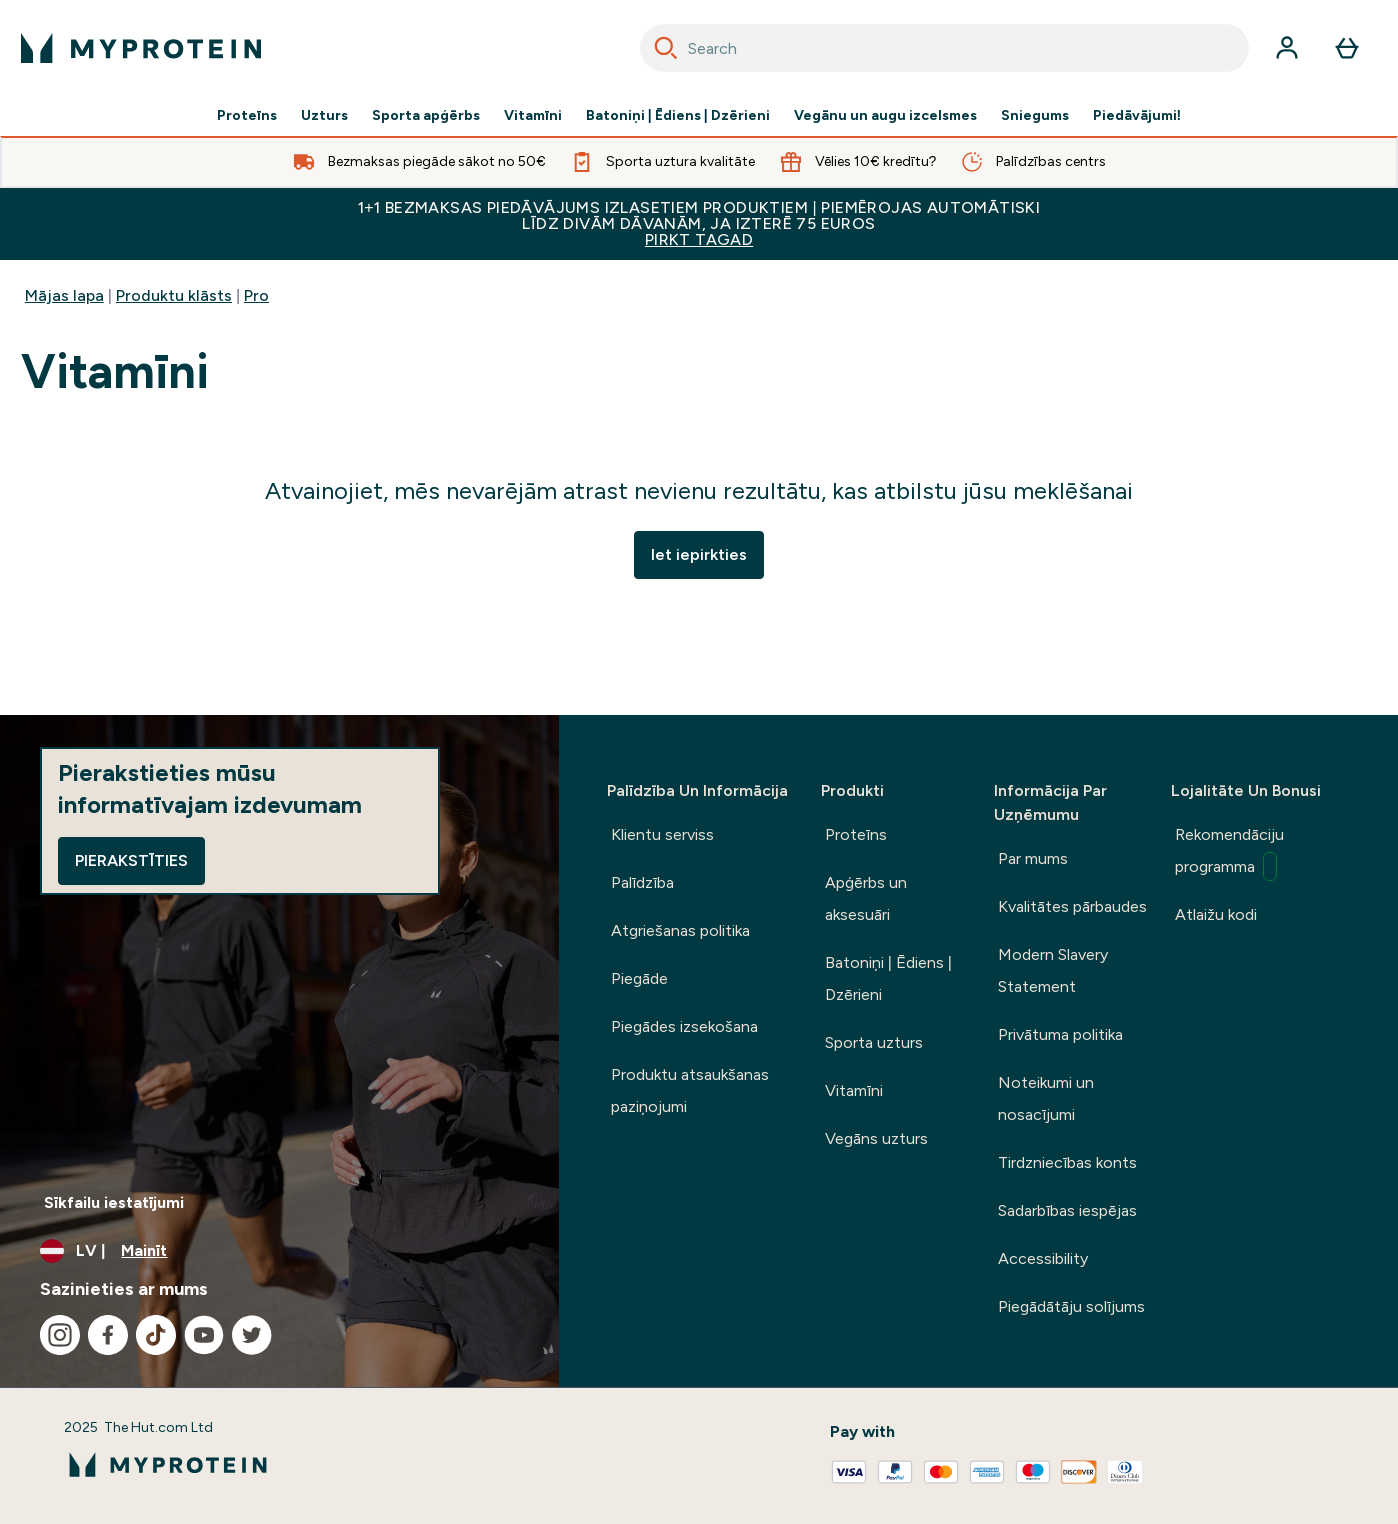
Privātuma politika (1060, 1034)
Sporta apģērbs (426, 116)
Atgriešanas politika (680, 930)
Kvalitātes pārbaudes (1072, 906)
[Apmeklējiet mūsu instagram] (60, 1335)
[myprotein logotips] (141, 48)
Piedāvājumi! (1137, 116)
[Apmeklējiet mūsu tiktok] (156, 1335)
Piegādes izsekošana (684, 1026)
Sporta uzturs (874, 1042)
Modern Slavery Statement (1053, 970)
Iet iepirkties (699, 554)
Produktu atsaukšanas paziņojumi (690, 1090)
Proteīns (247, 116)
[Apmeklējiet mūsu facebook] (108, 1335)
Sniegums (1035, 116)
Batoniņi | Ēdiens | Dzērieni (678, 116)
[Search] (666, 48)
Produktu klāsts (174, 295)
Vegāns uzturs (876, 1138)
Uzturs (324, 116)
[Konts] (1287, 48)
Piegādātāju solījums (1071, 1306)
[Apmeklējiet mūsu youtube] (204, 1335)
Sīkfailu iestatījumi (114, 1202)
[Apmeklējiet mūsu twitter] (252, 1335)
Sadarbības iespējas (1067, 1210)
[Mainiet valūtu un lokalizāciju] (279, 1251)
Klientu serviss (662, 834)
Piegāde (639, 978)
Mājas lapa (64, 295)
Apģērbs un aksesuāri (866, 898)
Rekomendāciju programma (1229, 853)
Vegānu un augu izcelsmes (885, 116)
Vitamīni (533, 116)
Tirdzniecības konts (1067, 1162)
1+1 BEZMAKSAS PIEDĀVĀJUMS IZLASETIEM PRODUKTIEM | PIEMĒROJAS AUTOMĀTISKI (699, 223)
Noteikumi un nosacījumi (1046, 1098)
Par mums (1033, 858)
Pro (256, 295)
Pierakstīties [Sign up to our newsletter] (131, 860)
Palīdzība (642, 882)
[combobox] (944, 48)
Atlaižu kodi (1216, 914)
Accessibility (1043, 1258)
